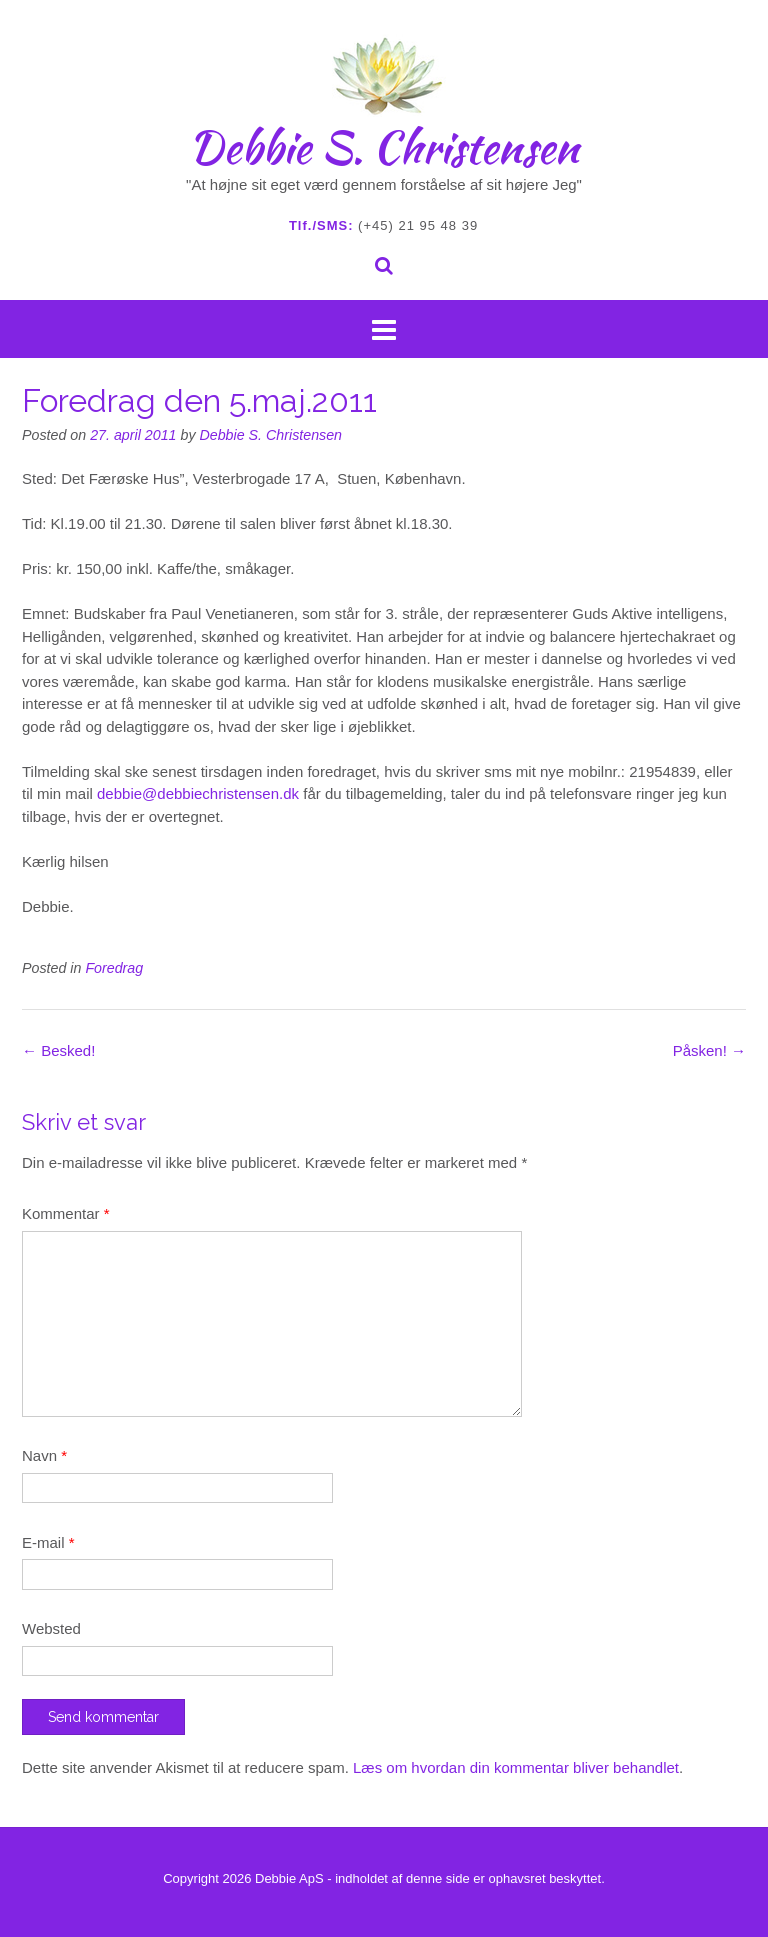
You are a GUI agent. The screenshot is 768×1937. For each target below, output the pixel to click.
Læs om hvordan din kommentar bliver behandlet (516, 1767)
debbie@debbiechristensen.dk (198, 793)
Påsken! (709, 1050)
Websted (51, 1628)
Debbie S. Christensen (384, 147)
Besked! (58, 1050)
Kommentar (66, 1213)
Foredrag (114, 968)
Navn (44, 1455)
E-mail (48, 1542)
